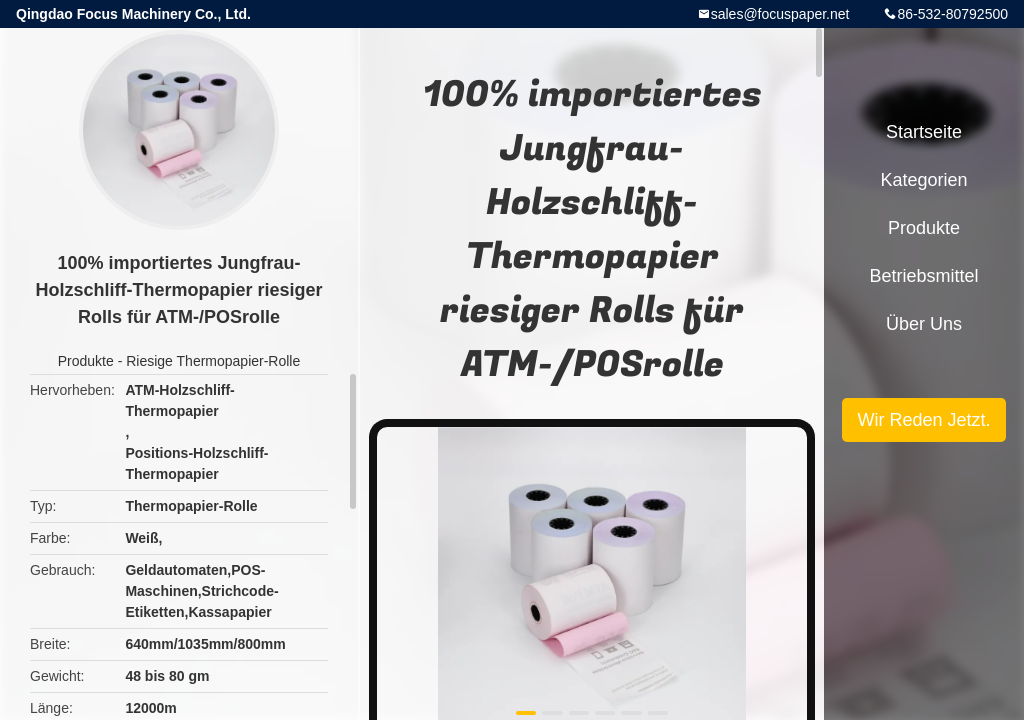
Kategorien (923, 180)
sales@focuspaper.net (780, 14)
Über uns (924, 324)
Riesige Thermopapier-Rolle (213, 361)
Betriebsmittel (923, 276)
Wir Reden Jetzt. (923, 420)
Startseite (924, 132)
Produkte (86, 361)
